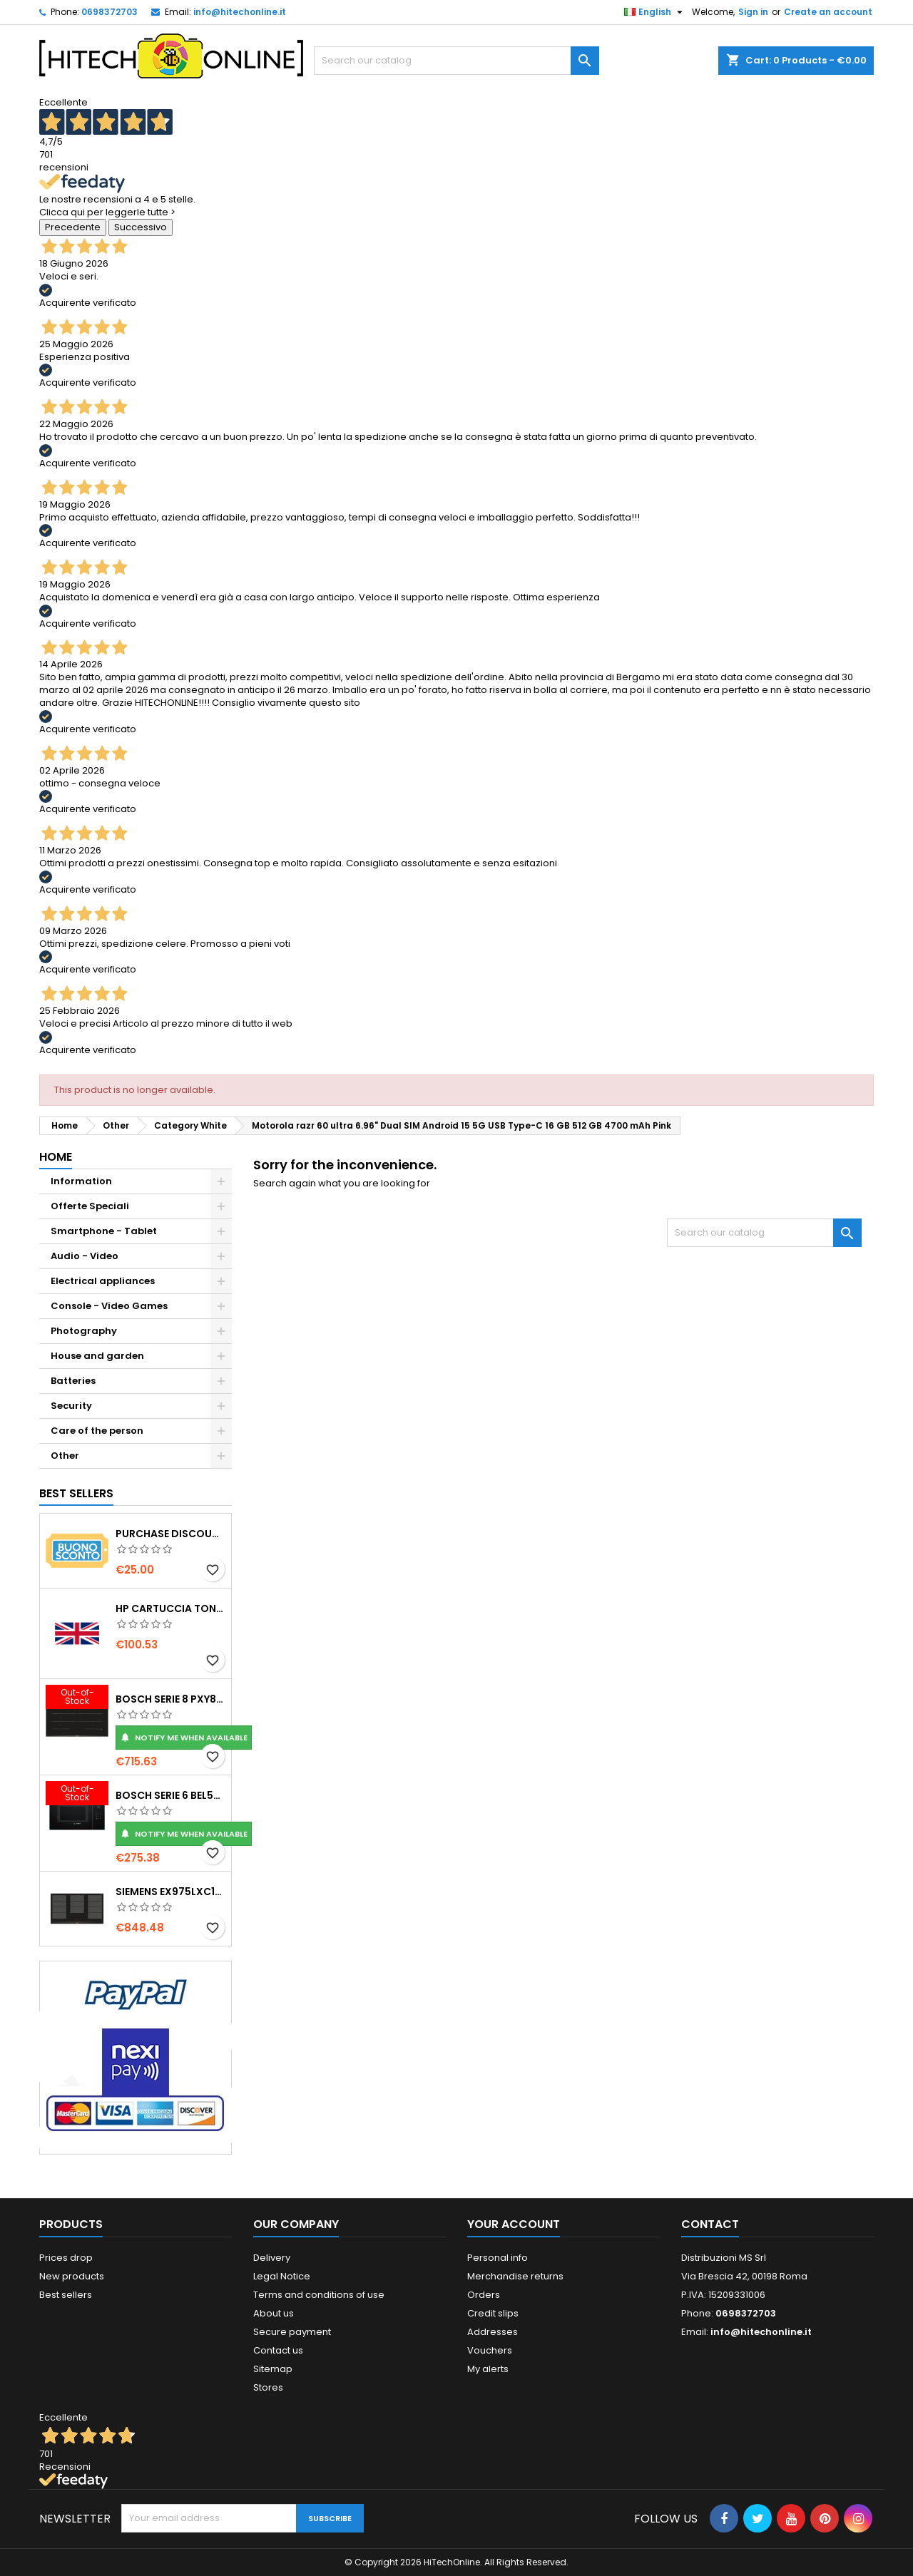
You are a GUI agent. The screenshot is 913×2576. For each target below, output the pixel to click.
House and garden (97, 1356)
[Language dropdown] (655, 12)
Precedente (73, 227)
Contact (710, 2224)
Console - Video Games (109, 1306)
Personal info (497, 2257)
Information (81, 1181)
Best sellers (65, 2295)
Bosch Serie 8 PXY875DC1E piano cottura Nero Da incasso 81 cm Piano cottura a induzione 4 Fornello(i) (170, 1699)
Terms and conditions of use (318, 2295)
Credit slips (493, 2313)
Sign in (753, 12)
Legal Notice (281, 2276)
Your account (513, 2224)
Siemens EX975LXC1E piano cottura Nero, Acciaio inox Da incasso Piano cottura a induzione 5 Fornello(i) (170, 1891)
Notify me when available (184, 1737)
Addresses (492, 2332)
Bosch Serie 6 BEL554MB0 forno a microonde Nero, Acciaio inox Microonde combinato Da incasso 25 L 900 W (170, 1795)
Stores (268, 2387)
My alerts (488, 2369)
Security (71, 1405)
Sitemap (272, 2369)
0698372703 (109, 12)
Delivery (271, 2257)
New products (71, 2276)
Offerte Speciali (90, 1206)
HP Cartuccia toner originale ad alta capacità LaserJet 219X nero (170, 1608)
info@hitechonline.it (239, 12)
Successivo (140, 227)
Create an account (828, 12)
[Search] (456, 60)
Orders (483, 2295)
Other (65, 1455)
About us (273, 2313)
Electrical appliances (103, 1281)
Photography (84, 1331)
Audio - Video (84, 1256)
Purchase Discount (170, 1533)
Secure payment (292, 2332)
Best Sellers (76, 1493)
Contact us (278, 2350)
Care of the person (97, 1430)
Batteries (73, 1380)
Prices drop (66, 2257)
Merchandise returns (515, 2276)
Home (55, 1157)
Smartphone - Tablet (104, 1231)
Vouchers (489, 2350)
